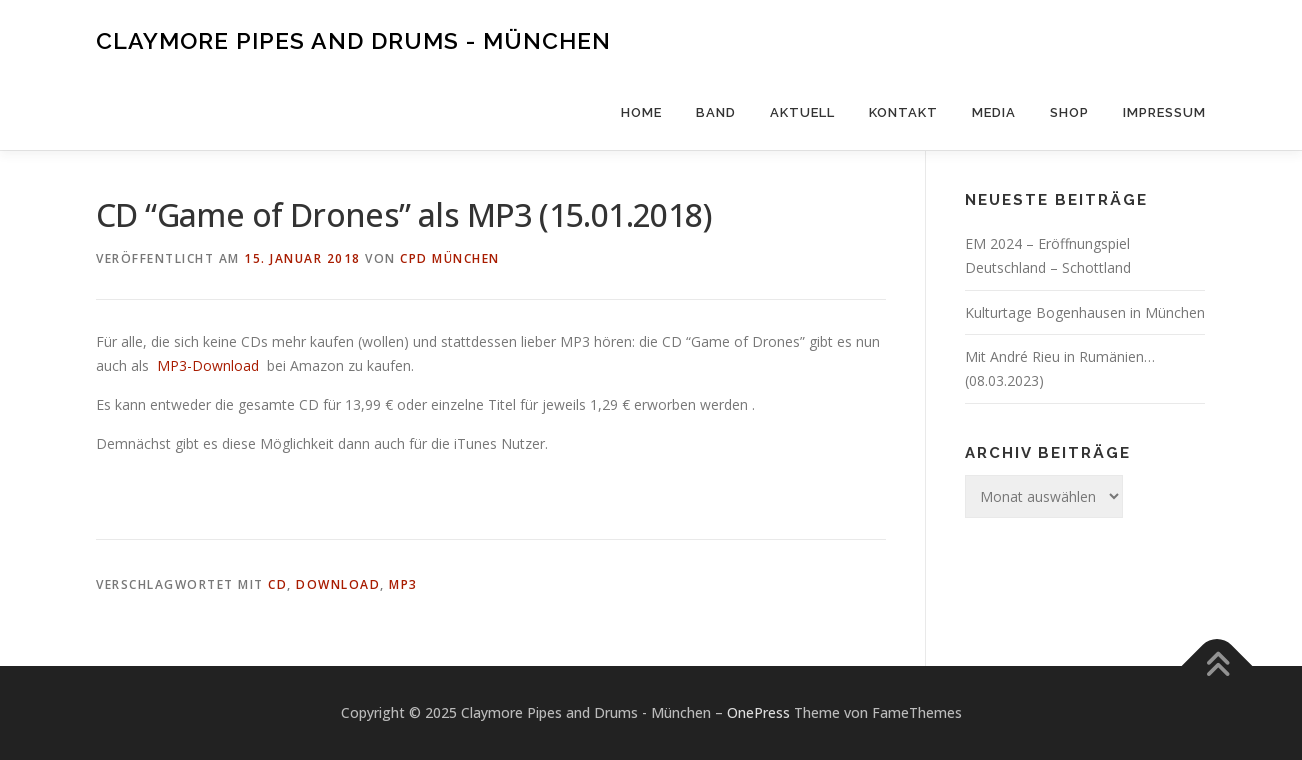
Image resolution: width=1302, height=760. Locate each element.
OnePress (758, 712)
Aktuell (802, 112)
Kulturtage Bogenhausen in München (1085, 312)
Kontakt (903, 112)
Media (994, 112)
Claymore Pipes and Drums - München (353, 40)
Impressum (1164, 112)
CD (277, 584)
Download (338, 584)
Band (716, 112)
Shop (1069, 112)
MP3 (403, 584)
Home (641, 112)
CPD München (450, 258)
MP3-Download (208, 365)
